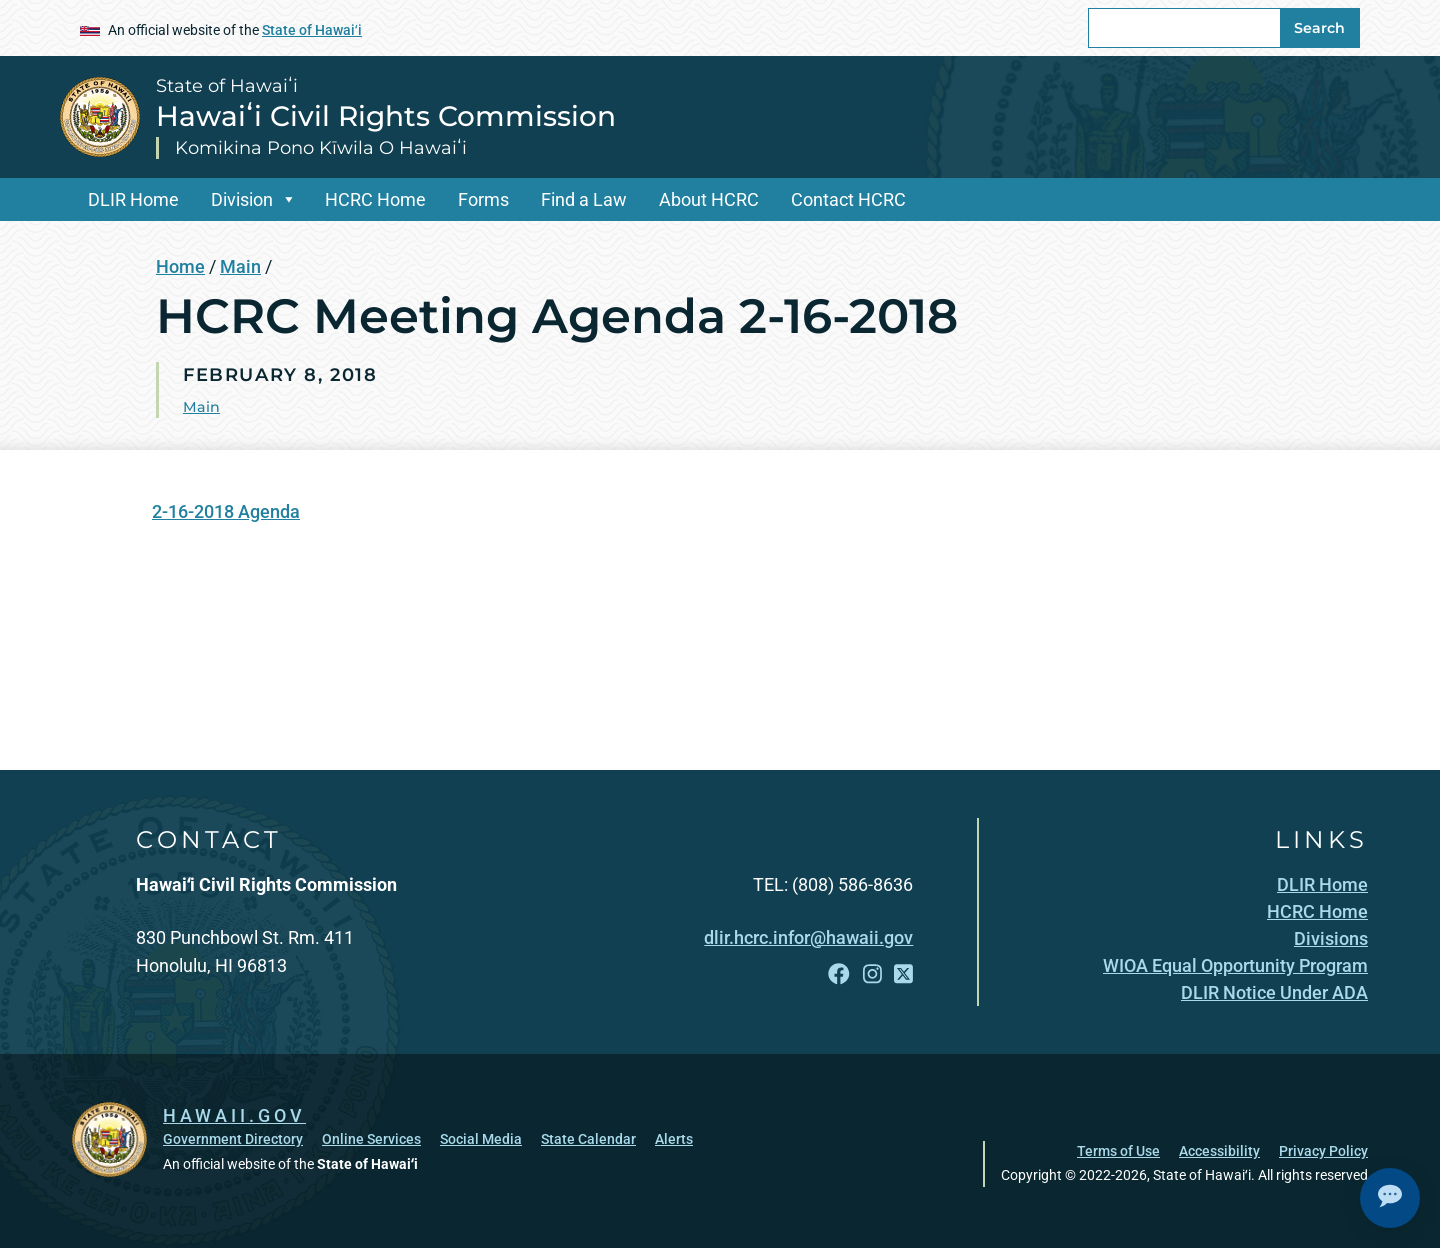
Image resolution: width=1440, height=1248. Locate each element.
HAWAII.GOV (234, 1114)
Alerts (674, 1138)
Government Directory (233, 1138)
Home (180, 266)
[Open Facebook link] (839, 974)
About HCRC (709, 199)
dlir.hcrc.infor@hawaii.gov (808, 937)
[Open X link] (903, 974)
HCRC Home (375, 199)
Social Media (481, 1138)
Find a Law (584, 199)
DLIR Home (133, 199)
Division (242, 199)
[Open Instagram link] (872, 974)
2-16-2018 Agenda (226, 511)
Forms (483, 199)
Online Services (371, 1138)
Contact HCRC (848, 199)
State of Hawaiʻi (312, 30)
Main (240, 266)
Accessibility (1219, 1150)
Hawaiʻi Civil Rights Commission (386, 116)
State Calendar (588, 1138)
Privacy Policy (1323, 1150)
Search (1319, 28)
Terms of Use (1118, 1150)
